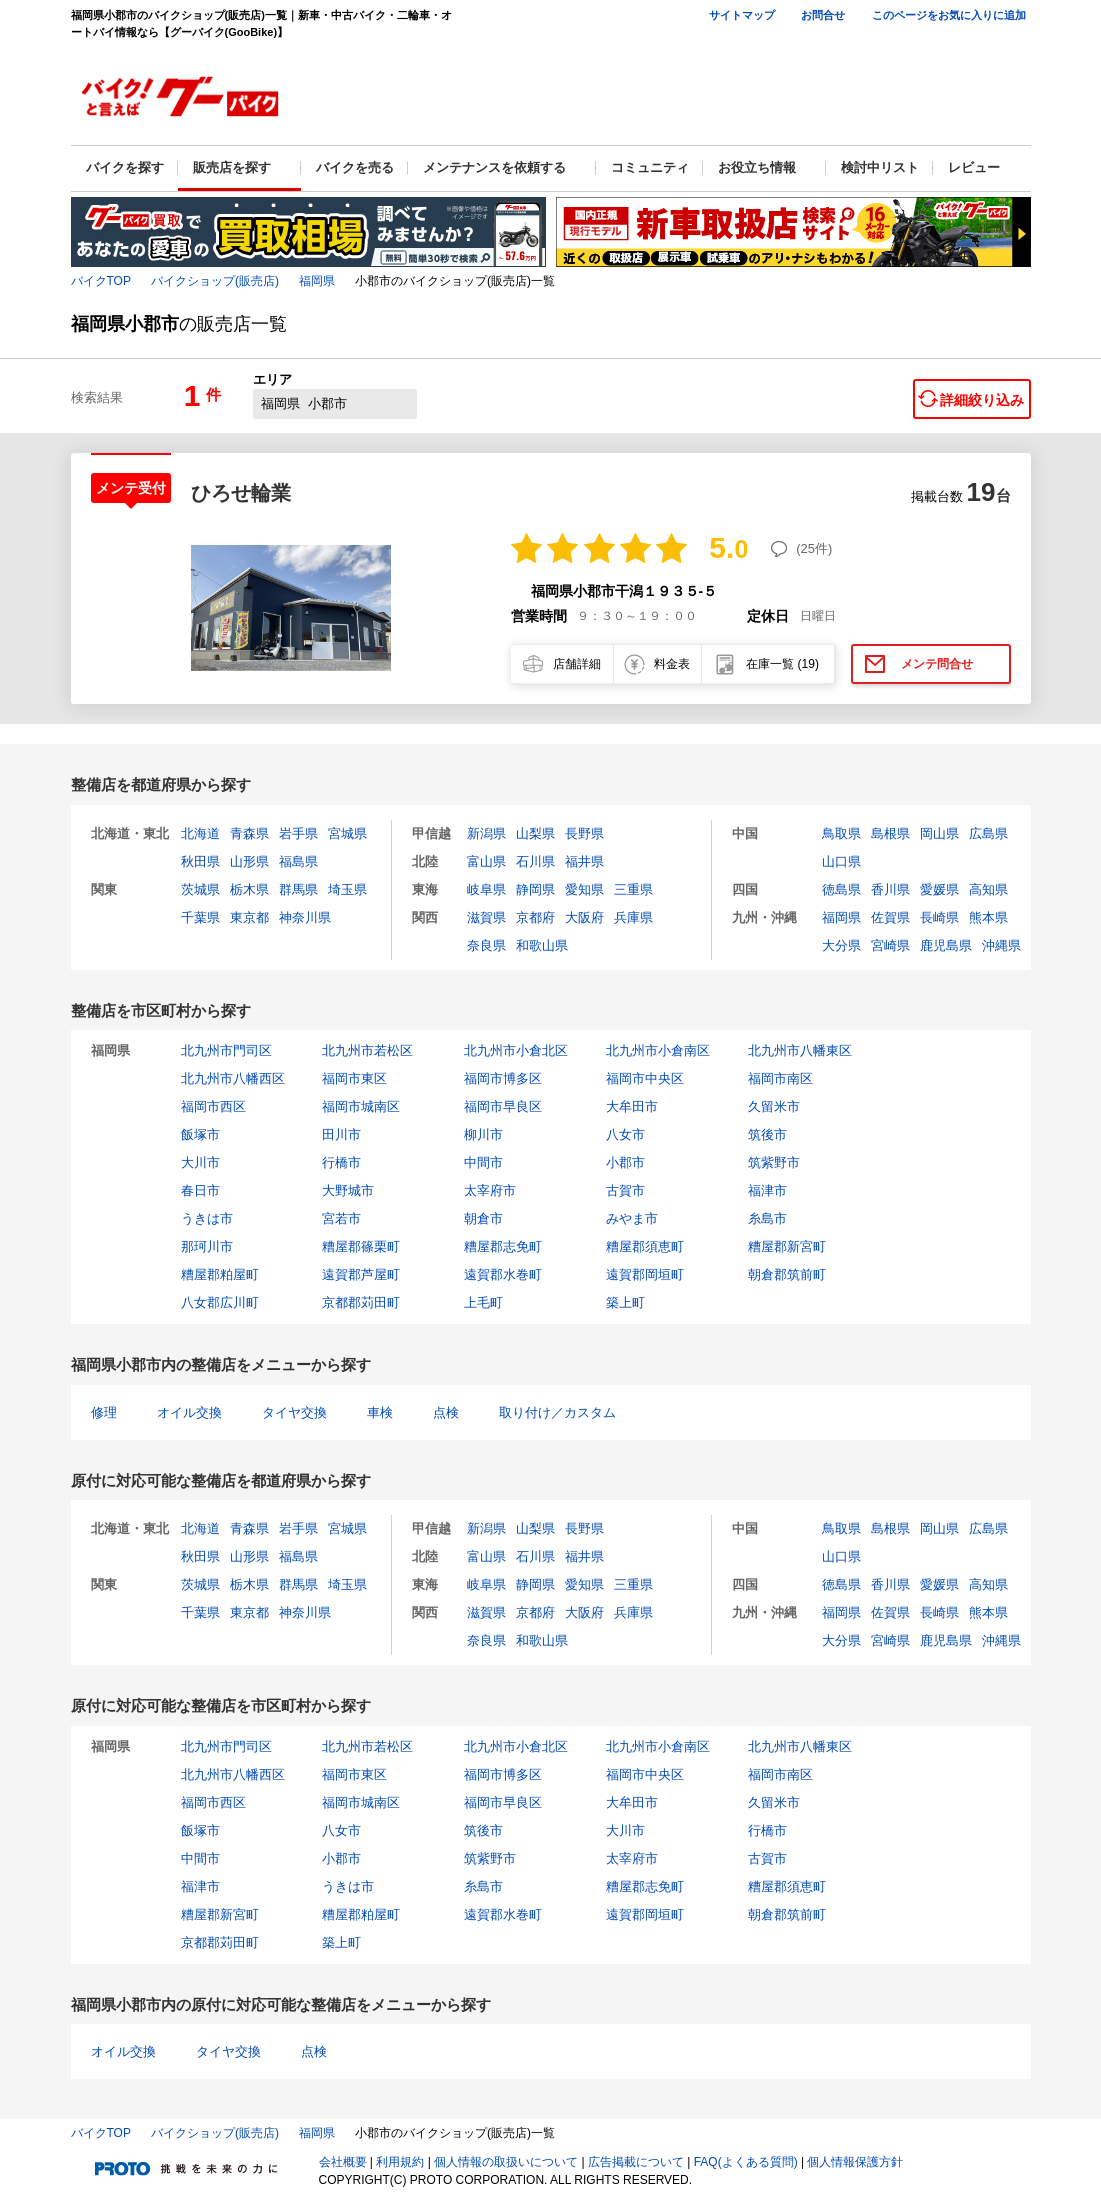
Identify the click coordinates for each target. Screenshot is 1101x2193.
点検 (446, 1412)
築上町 (625, 1302)
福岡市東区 (354, 1078)
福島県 (298, 861)
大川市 (200, 1162)
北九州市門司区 (226, 1050)
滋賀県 (486, 917)
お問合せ (823, 15)
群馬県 (298, 889)
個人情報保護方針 (855, 2162)
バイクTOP (101, 281)
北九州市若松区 (367, 1050)
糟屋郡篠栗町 (361, 1246)
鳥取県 (841, 833)
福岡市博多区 (503, 1078)
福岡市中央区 (645, 1078)
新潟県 (486, 833)
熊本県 (988, 917)
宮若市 (341, 1218)
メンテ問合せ (937, 664)
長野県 (584, 833)
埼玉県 (347, 889)
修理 (104, 1412)
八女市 (625, 1134)
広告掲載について (636, 2162)
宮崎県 (890, 945)
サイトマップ (742, 15)
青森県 (249, 833)
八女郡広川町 (220, 1302)
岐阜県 (486, 889)
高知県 (988, 889)
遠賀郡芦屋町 (361, 1274)
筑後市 (767, 1134)
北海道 (200, 833)
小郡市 (625, 1162)
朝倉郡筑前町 (787, 1274)
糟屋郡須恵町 (645, 1246)
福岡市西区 (213, 1106)
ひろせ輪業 (241, 493)
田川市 (341, 1134)
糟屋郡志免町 (503, 1246)
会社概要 (343, 2162)
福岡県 (317, 281)
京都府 (535, 917)
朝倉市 (483, 1218)
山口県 (841, 861)
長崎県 (939, 917)
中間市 (483, 1162)
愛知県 (584, 889)
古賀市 (625, 1190)
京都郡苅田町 (361, 1302)
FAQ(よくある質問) (746, 2162)
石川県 (535, 861)
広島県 (988, 833)
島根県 (890, 833)
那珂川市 (207, 1246)
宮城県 (347, 833)
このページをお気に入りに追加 (949, 15)
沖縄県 (1001, 945)
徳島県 (841, 889)
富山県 (486, 861)
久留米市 (774, 1106)
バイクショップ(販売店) (215, 281)
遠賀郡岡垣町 (645, 1274)
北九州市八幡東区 (800, 1050)
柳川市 (483, 1134)
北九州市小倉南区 (658, 1050)
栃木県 (249, 889)
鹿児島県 (946, 945)
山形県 (249, 861)
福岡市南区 (780, 1078)
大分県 (841, 945)
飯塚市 (200, 1134)
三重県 (633, 889)
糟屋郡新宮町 (787, 1246)
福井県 (584, 861)
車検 (380, 1412)
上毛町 (483, 1302)
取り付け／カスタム (557, 1412)
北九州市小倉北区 (516, 1050)
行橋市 (341, 1162)
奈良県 (486, 945)
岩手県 (298, 833)
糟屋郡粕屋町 (220, 1274)
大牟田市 (632, 1106)
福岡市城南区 (361, 1106)
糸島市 (767, 1218)
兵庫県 (633, 917)
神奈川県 (305, 917)
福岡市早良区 (503, 1106)
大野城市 (348, 1190)
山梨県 (535, 833)
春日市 (200, 1190)
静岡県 (535, 889)
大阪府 (584, 917)
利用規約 (400, 2162)
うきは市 (207, 1218)
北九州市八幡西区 (233, 1078)
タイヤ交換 (294, 1412)
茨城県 (200, 889)
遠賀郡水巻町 (503, 1274)
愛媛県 (939, 889)
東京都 (249, 917)
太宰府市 (490, 1190)
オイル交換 (189, 1412)
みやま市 (632, 1218)
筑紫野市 (774, 1162)
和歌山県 (542, 945)
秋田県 (200, 861)
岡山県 (939, 833)
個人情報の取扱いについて (506, 2162)
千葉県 (200, 917)
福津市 (767, 1190)
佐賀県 (890, 917)
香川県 (890, 889)
